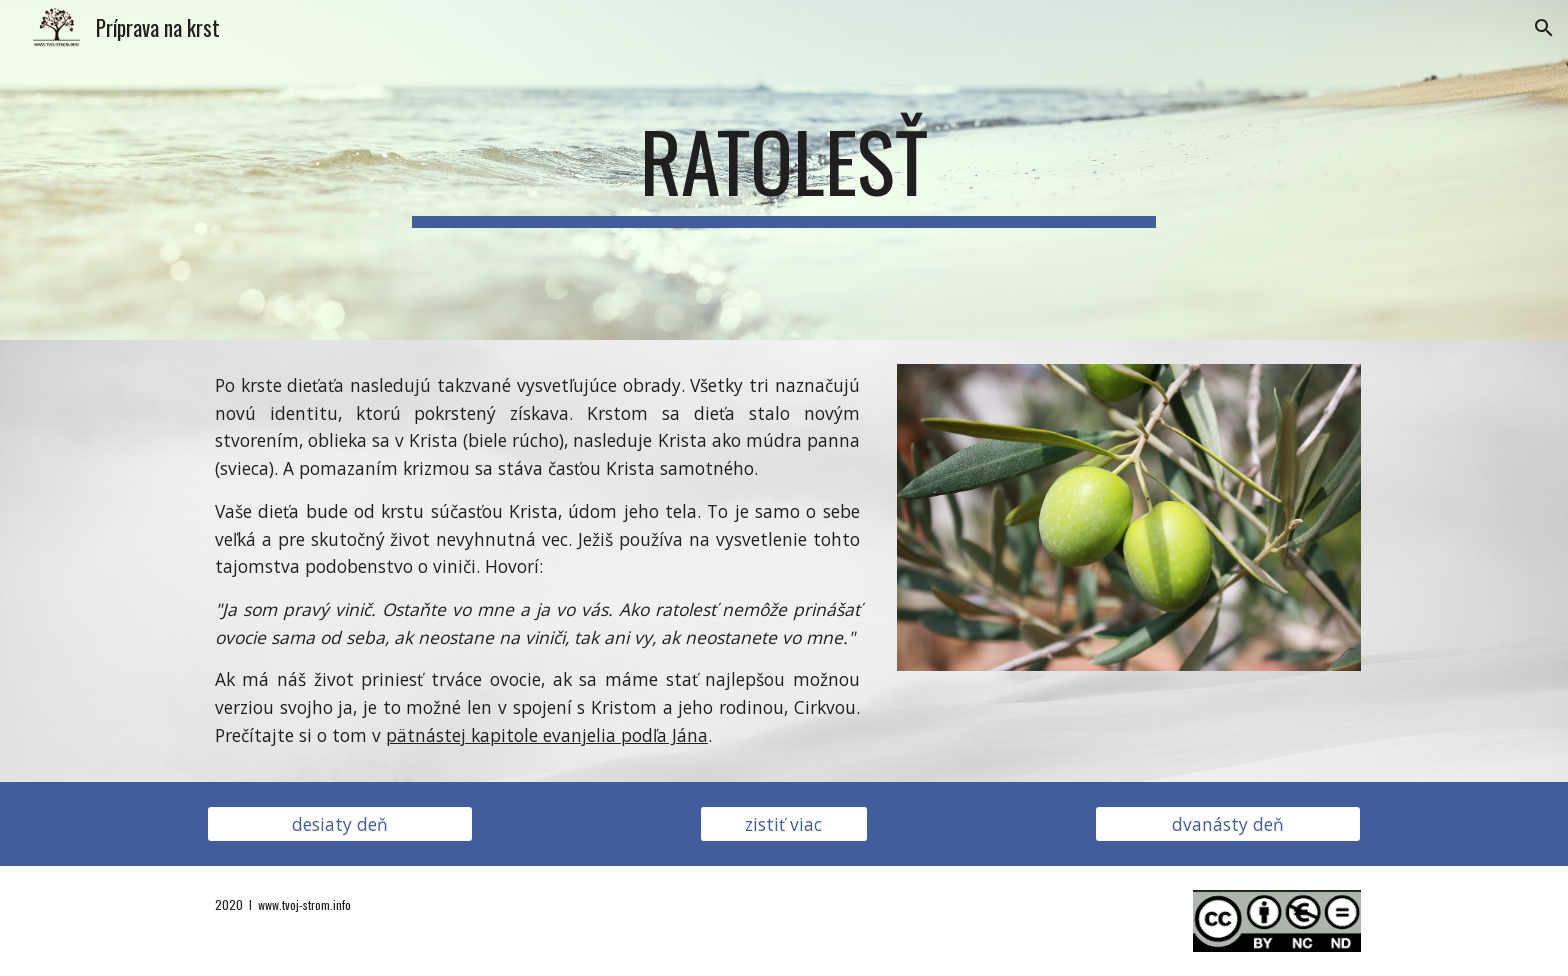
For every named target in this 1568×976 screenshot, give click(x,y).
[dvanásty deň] (1228, 823)
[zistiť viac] (784, 823)
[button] (1544, 28)
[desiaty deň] (340, 823)
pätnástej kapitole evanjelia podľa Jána (547, 735)
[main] (784, 170)
